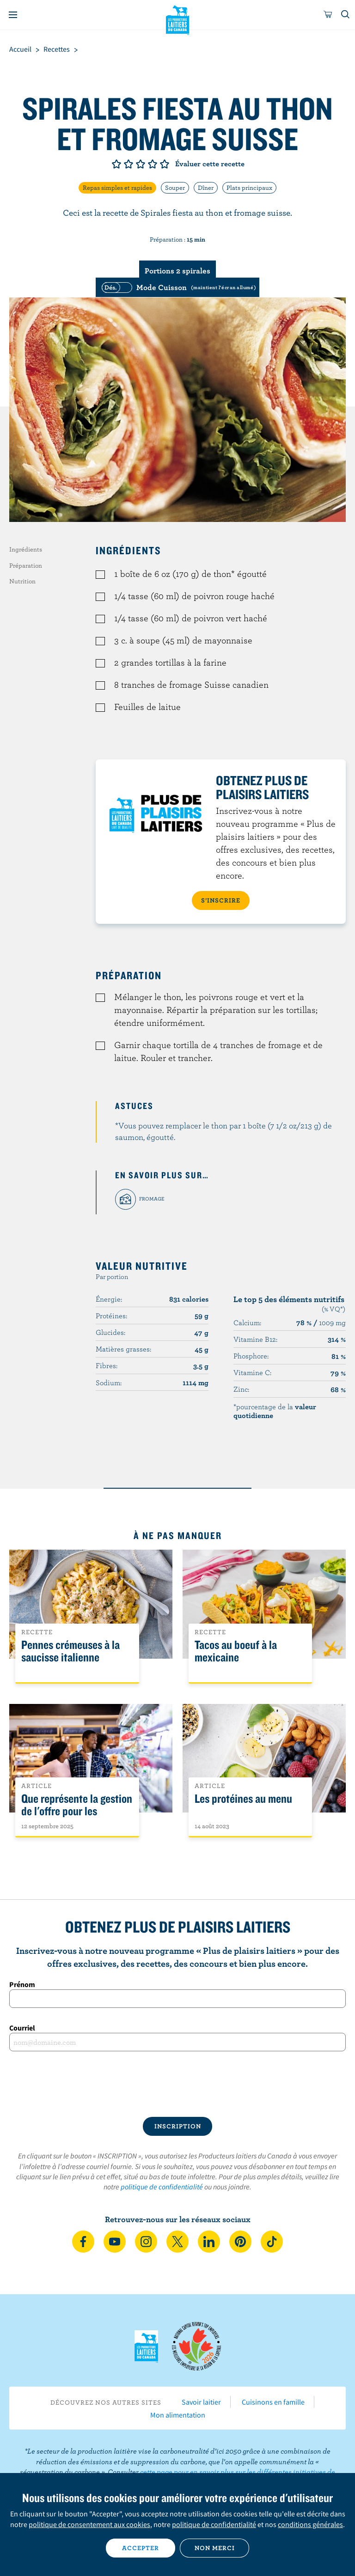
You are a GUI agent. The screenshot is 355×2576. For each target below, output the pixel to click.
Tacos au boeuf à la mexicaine (236, 1651)
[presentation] (177, 2084)
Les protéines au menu (243, 1799)
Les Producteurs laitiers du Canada (178, 19)
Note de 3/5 (141, 164)
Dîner (206, 187)
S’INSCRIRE (220, 900)
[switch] (177, 287)
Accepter (140, 2548)
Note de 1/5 (116, 164)
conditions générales (310, 2524)
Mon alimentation (177, 2414)
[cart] (328, 15)
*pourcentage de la (274, 1410)
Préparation (25, 565)
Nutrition (22, 581)
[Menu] (13, 15)
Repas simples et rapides (117, 187)
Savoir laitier (201, 2401)
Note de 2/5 (128, 164)
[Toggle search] (346, 15)
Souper (175, 187)
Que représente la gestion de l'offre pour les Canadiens (76, 1811)
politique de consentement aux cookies (89, 2524)
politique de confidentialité (162, 2186)
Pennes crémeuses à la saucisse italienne (70, 1651)
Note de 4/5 (153, 164)
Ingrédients (25, 549)
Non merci (215, 2548)
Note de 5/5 (165, 164)
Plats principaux (249, 187)
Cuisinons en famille (273, 2401)
